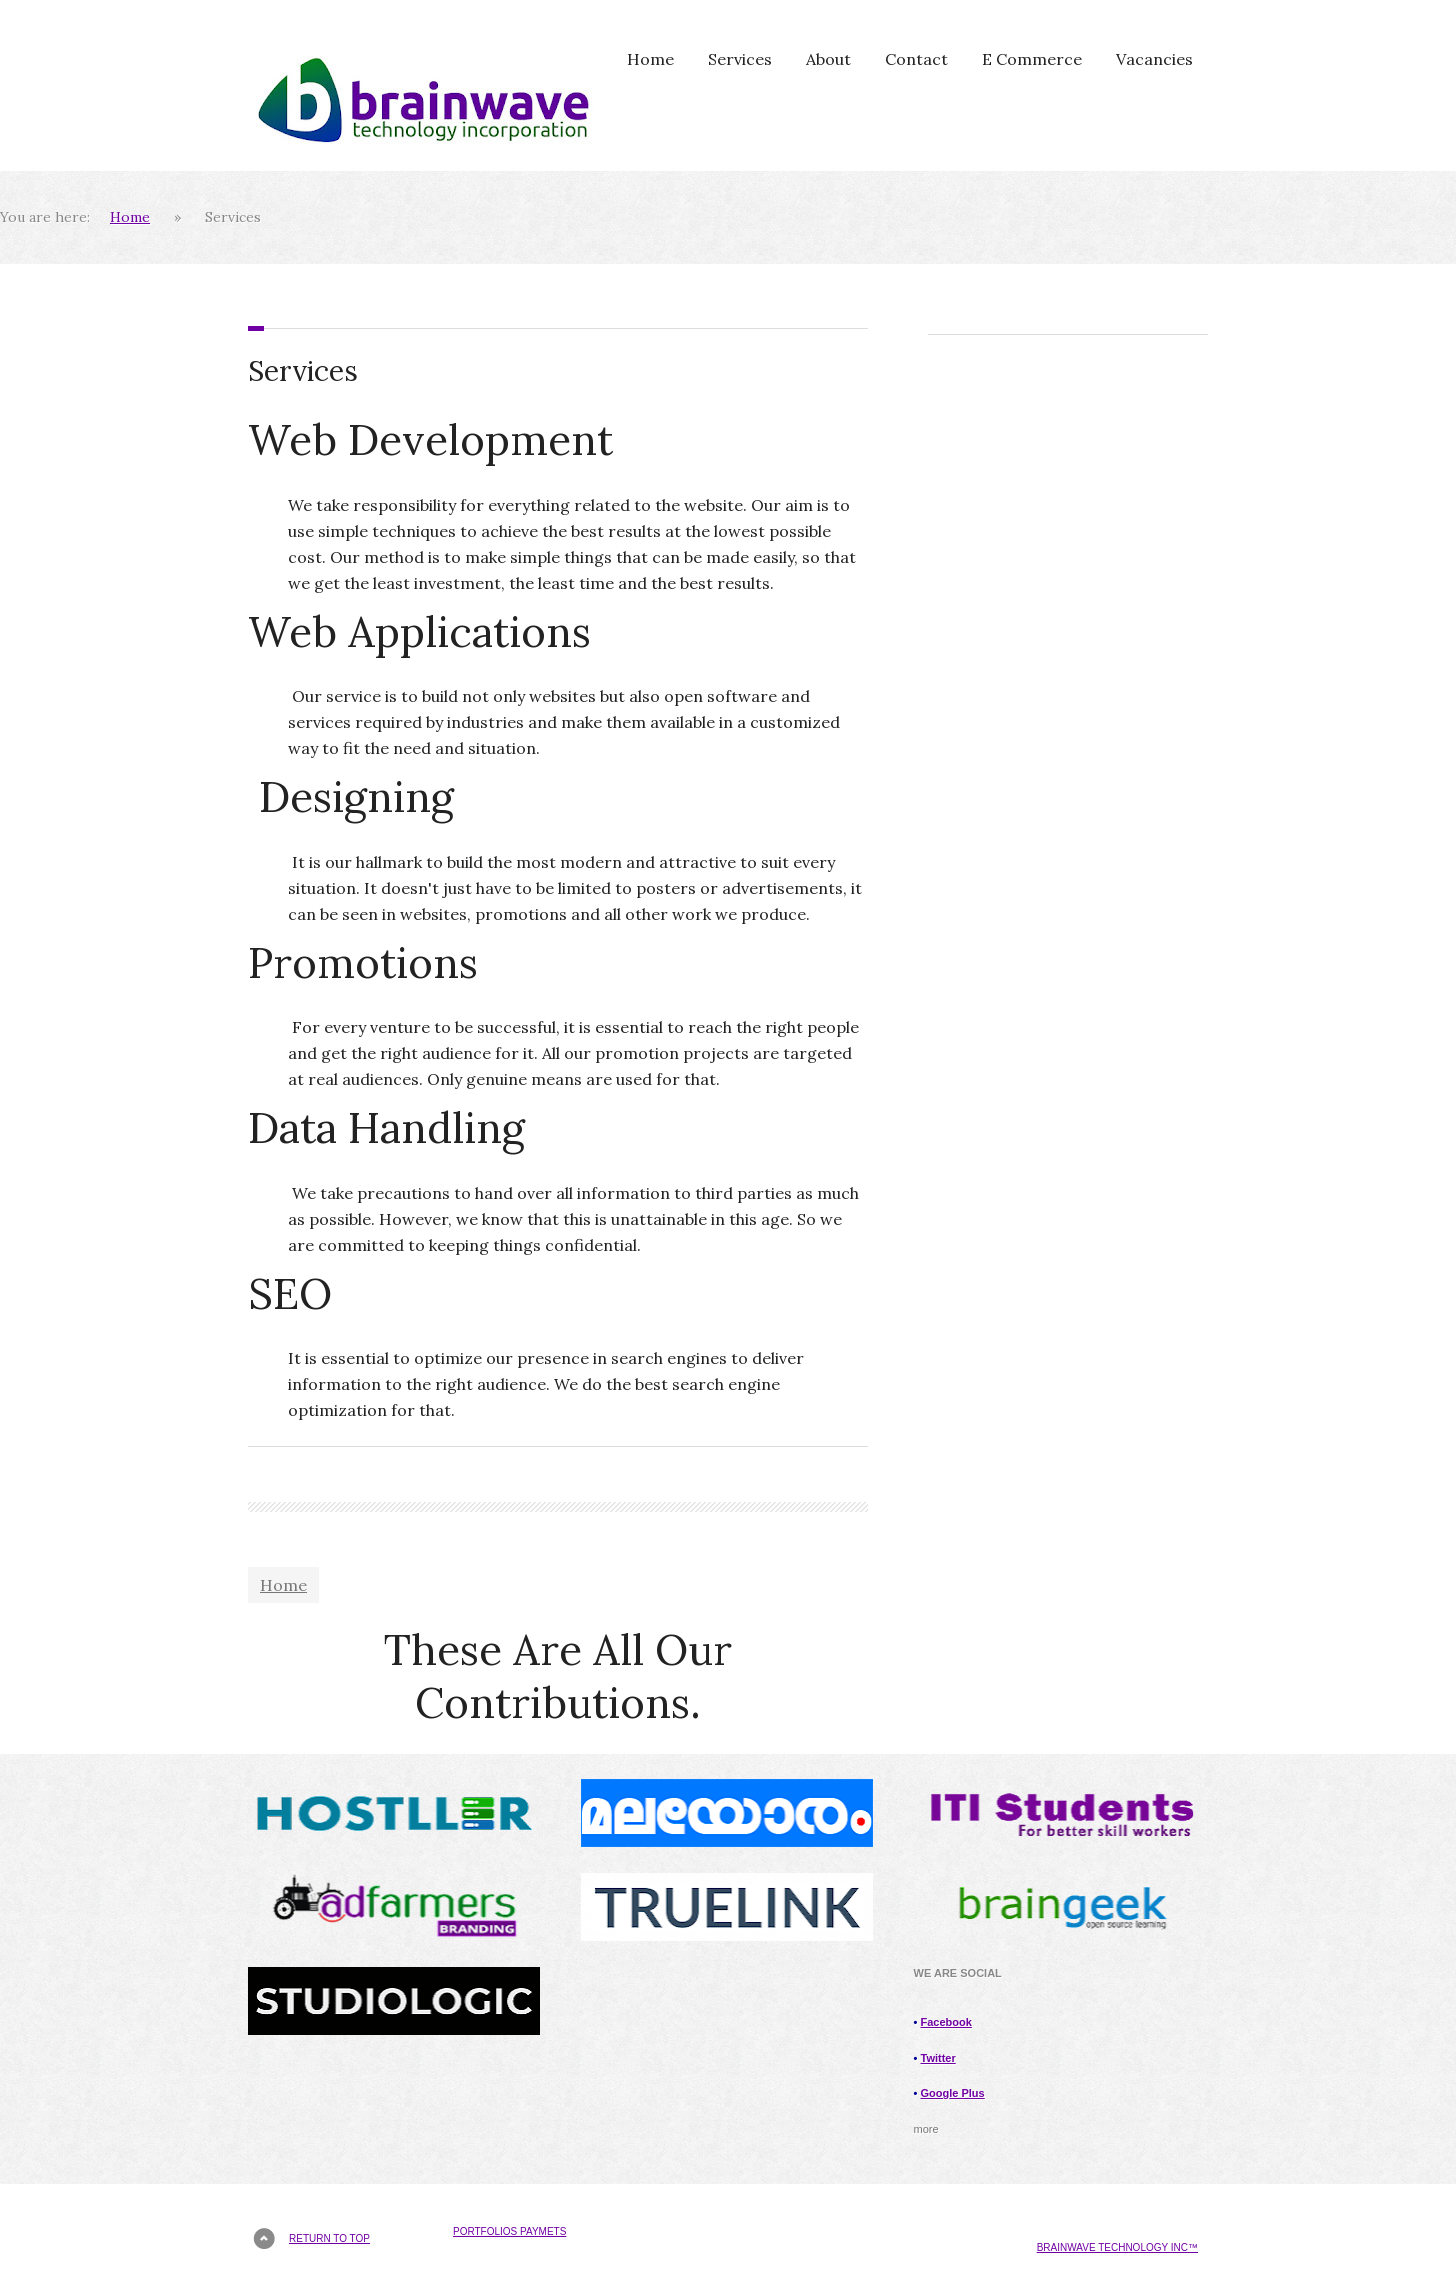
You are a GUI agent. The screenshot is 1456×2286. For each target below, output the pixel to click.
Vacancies (1154, 59)
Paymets (543, 2231)
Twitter (938, 2058)
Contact (916, 59)
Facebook (946, 2022)
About (828, 59)
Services (740, 59)
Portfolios (486, 2231)
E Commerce (1032, 59)
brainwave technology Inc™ (1117, 2247)
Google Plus (953, 2093)
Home (650, 59)
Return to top (329, 2238)
